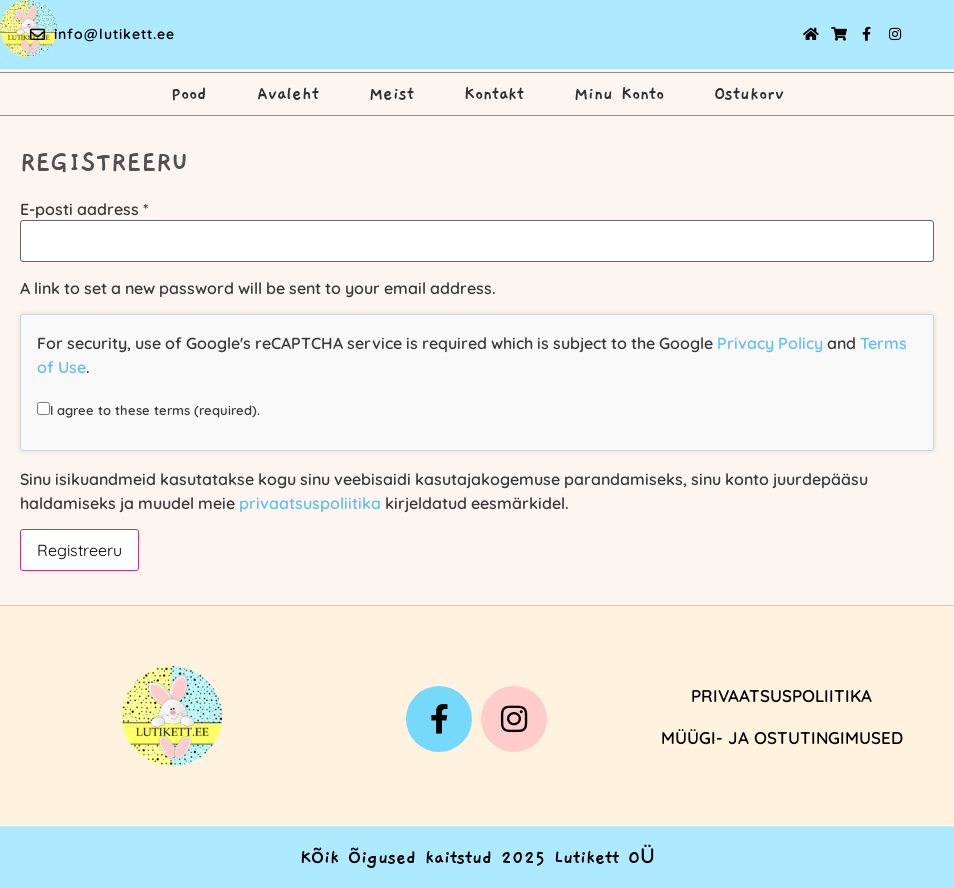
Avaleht (288, 94)
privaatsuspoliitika (310, 503)
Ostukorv (749, 94)
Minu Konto (619, 94)
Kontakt (494, 94)
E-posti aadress (84, 209)
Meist (391, 94)
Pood (189, 94)
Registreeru (79, 550)
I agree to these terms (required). (148, 409)
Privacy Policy (770, 343)
